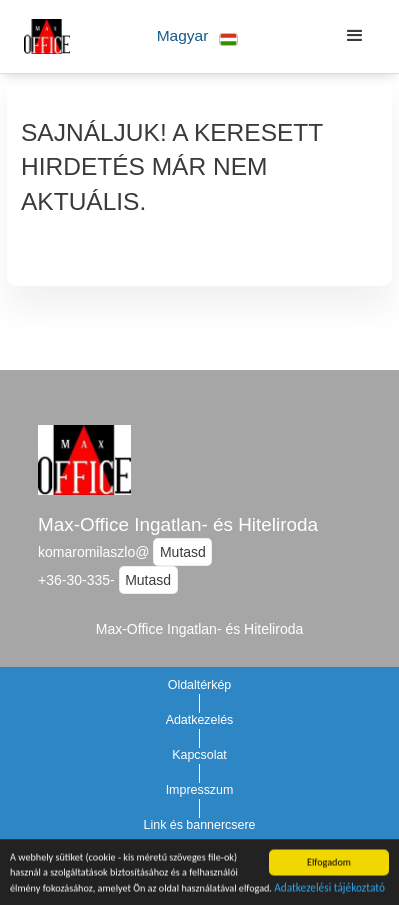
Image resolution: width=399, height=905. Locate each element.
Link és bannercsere (200, 825)
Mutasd (183, 552)
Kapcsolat (199, 755)
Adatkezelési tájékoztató (329, 890)
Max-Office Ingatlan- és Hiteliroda (178, 524)
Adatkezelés (200, 720)
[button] (197, 36)
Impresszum (200, 790)
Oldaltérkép (200, 685)
